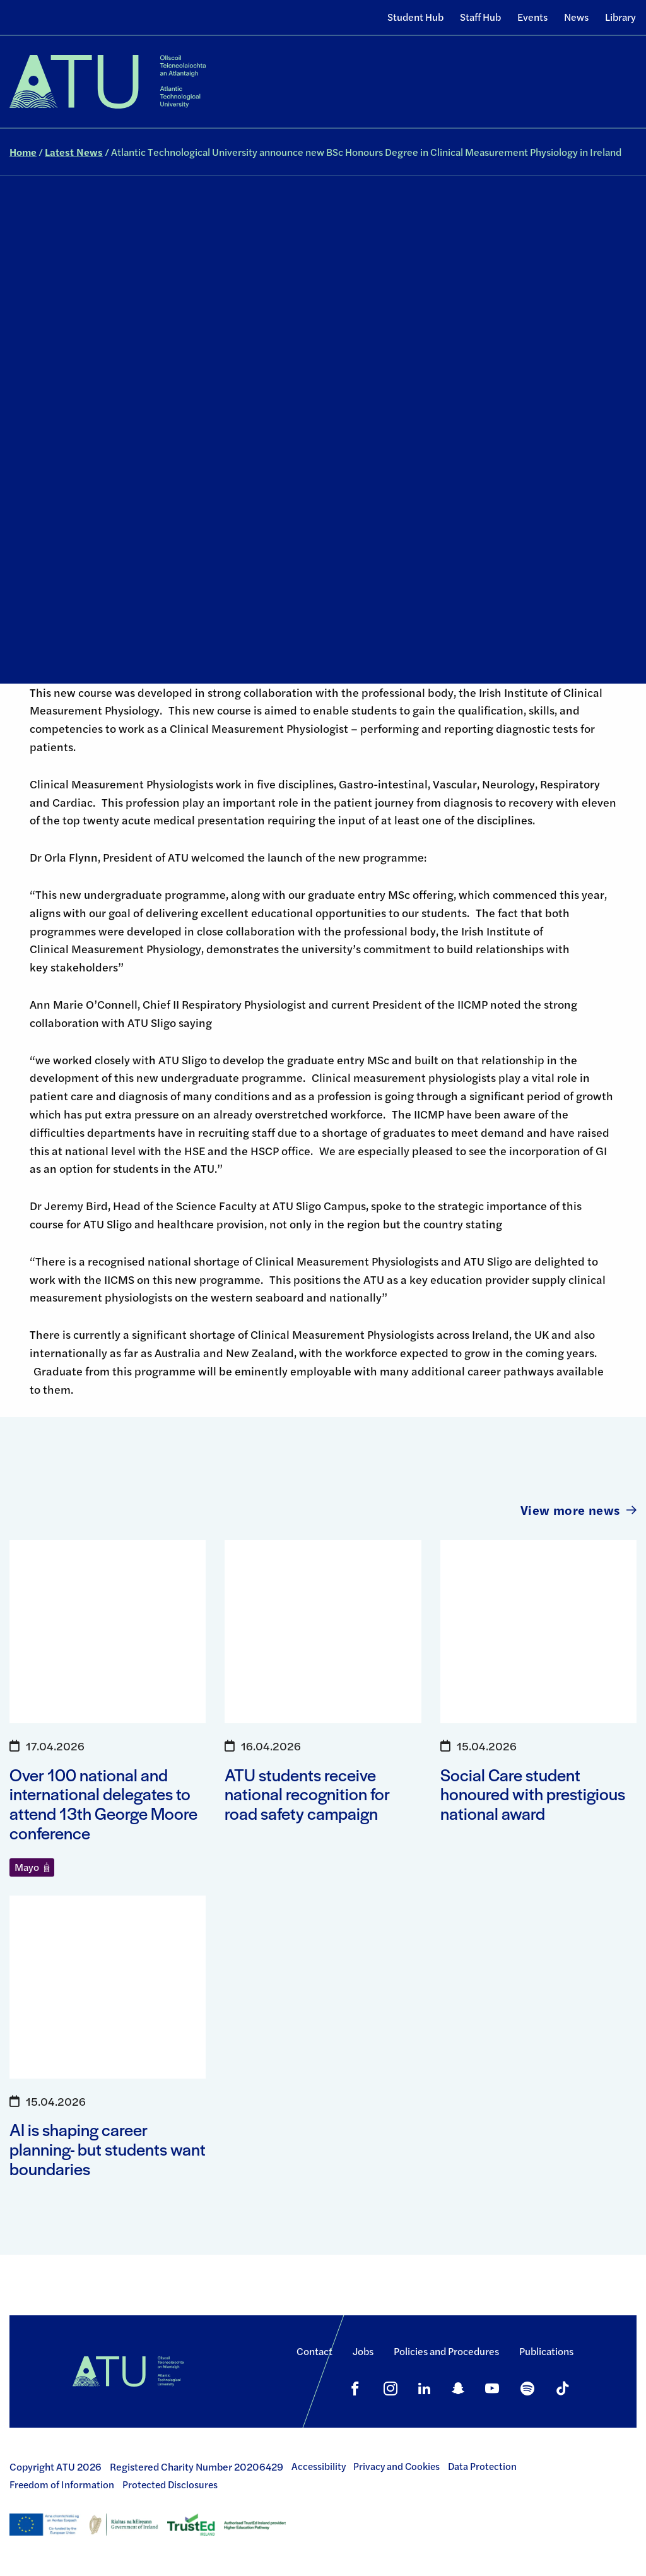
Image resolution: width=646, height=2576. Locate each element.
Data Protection (482, 2466)
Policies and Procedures (446, 2351)
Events (532, 16)
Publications (546, 2351)
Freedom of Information (61, 2484)
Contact (314, 2351)
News (576, 16)
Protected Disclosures (170, 2484)
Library (620, 16)
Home (23, 152)
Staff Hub (480, 16)
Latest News (74, 152)
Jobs (363, 2351)
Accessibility (318, 2466)
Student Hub (415, 16)
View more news (578, 1509)
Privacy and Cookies (396, 2466)
